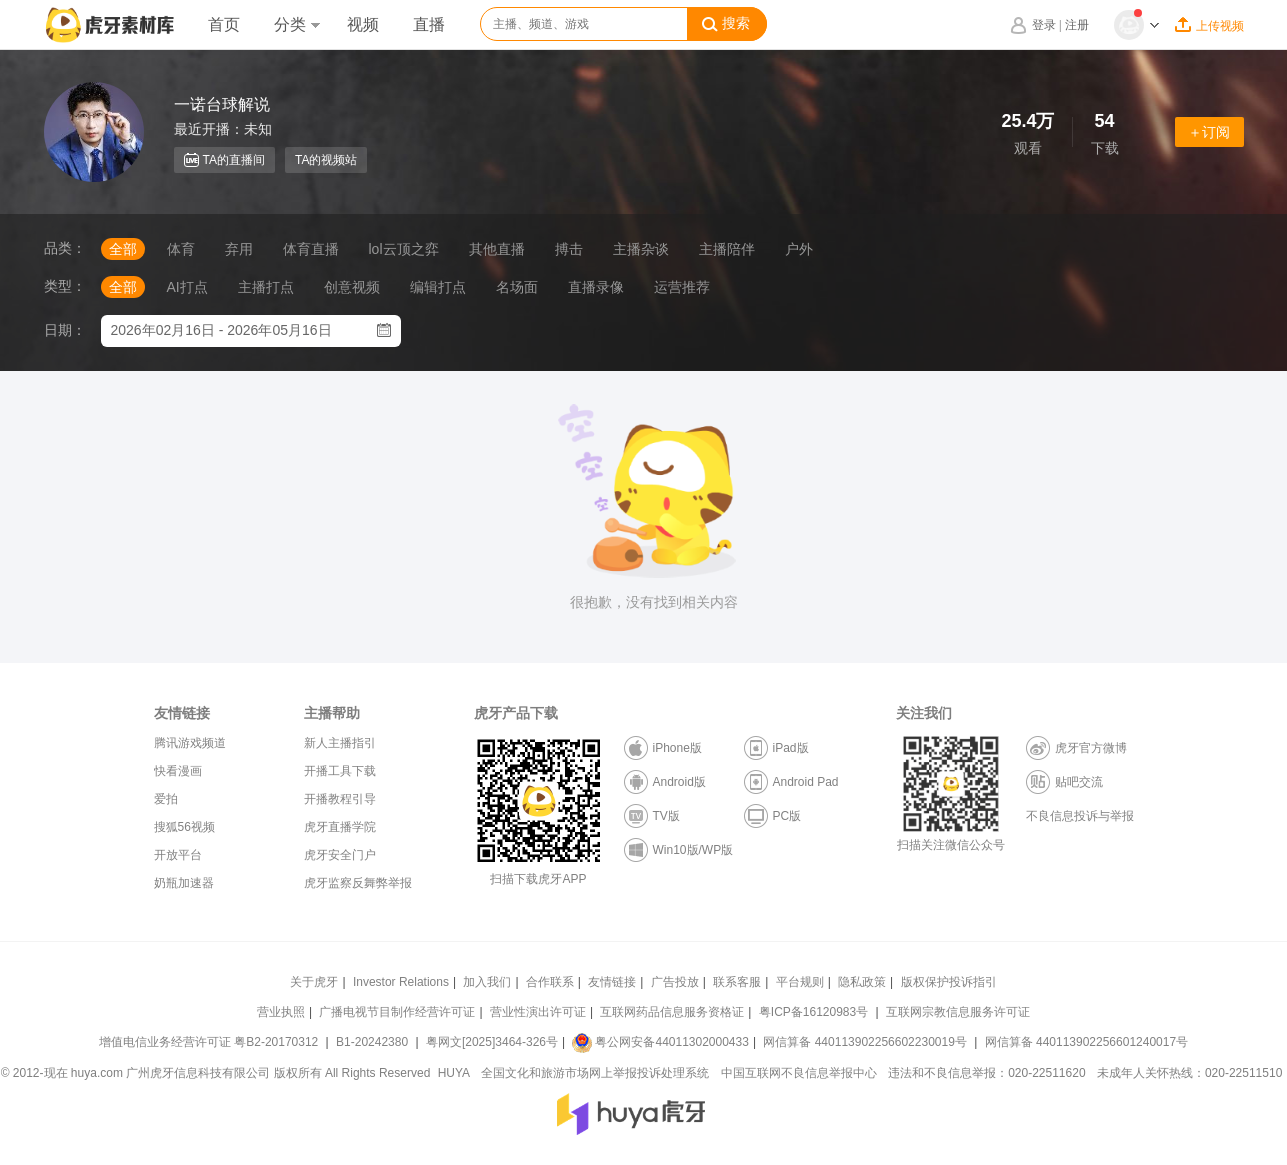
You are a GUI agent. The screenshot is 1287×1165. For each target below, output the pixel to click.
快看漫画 (178, 771)
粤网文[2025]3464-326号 (492, 1042)
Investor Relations (401, 982)
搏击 (569, 249)
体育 (181, 249)
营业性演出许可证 (538, 1012)
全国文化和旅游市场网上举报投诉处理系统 (595, 1073)
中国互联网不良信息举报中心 (799, 1073)
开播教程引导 (340, 799)
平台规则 (800, 982)
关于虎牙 (314, 982)
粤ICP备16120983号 (813, 1012)
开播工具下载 (340, 771)
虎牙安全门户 (340, 855)
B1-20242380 (373, 1042)
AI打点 (187, 287)
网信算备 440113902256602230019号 (865, 1042)
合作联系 (550, 982)
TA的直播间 (224, 160)
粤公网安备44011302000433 (660, 1042)
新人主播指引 (340, 743)
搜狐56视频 (184, 827)
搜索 (726, 24)
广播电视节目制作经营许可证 (397, 1012)
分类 (297, 24)
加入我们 (487, 982)
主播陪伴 (727, 249)
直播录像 (596, 287)
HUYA (454, 1073)
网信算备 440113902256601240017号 (1086, 1042)
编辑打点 (438, 287)
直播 (429, 24)
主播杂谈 (641, 249)
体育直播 (311, 249)
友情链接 (612, 982)
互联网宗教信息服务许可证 (958, 1012)
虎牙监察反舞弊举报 (358, 883)
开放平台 (178, 855)
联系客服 (737, 982)
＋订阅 (1209, 132)
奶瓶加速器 (184, 883)
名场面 (517, 287)
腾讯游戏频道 (190, 743)
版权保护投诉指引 (949, 982)
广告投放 (675, 982)
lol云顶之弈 (404, 249)
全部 (123, 249)
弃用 (239, 249)
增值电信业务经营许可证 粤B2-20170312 (210, 1042)
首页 (224, 24)
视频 (363, 24)
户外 (799, 249)
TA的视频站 (326, 160)
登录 (1044, 25)
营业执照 (281, 1012)
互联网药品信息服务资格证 (672, 1012)
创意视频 (352, 287)
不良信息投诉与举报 (1080, 816)
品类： (65, 248)
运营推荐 (682, 287)
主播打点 (266, 287)
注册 (1077, 25)
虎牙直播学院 (340, 827)
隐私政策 (862, 982)
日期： (65, 330)
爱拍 (166, 799)
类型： (65, 286)
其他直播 (497, 249)
